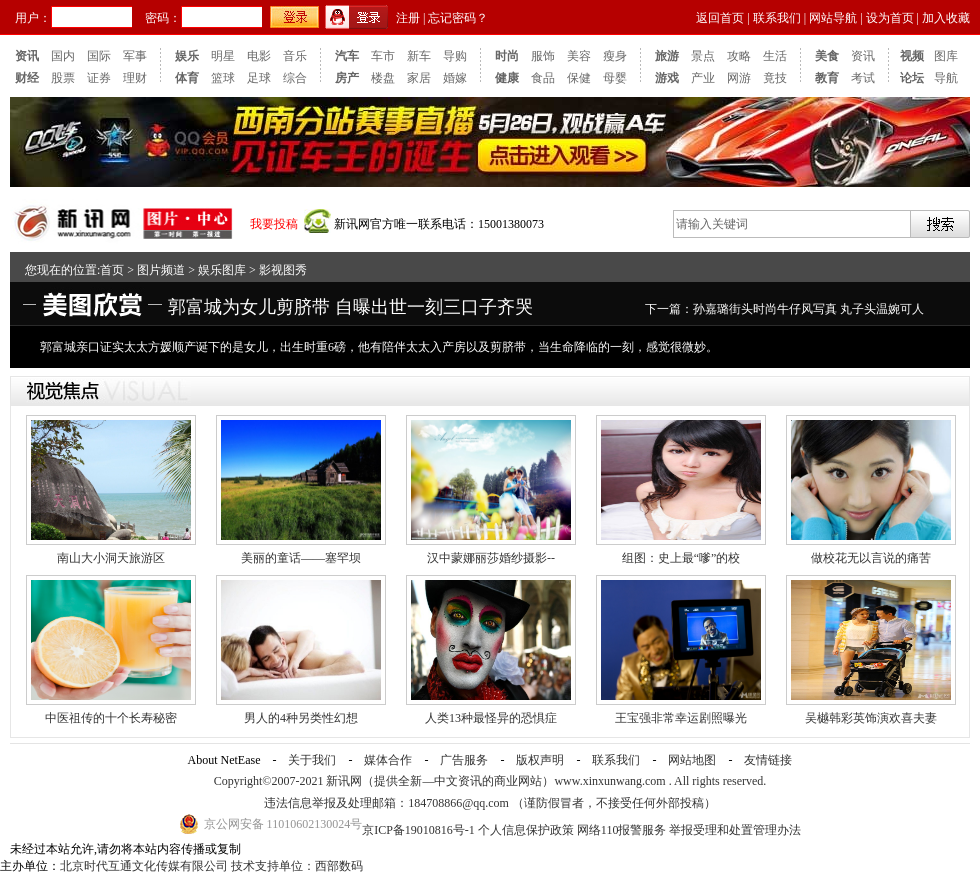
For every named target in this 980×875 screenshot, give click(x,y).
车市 (383, 56)
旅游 (667, 56)
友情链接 (768, 760)
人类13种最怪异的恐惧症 (491, 718)
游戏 (667, 78)
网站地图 (692, 760)
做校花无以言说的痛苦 (871, 558)
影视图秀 (283, 270)
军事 (135, 56)
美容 (579, 56)
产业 (703, 78)
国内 (63, 56)
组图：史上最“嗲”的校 (681, 558)
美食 (827, 56)
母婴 (615, 78)
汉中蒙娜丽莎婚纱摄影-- (491, 558)
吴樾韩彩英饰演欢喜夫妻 (871, 718)
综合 (295, 78)
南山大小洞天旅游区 (111, 558)
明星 (223, 56)
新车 (419, 56)
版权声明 (540, 760)
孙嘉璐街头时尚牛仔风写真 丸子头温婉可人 (808, 309)
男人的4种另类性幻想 (301, 718)
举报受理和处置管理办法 (735, 830)
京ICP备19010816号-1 (420, 830)
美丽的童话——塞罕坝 (301, 558)
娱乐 (187, 56)
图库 (946, 56)
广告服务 (464, 760)
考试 (863, 78)
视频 (912, 56)
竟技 (775, 78)
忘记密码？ (458, 18)
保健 (579, 78)
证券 (99, 78)
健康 (507, 78)
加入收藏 (946, 18)
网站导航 (833, 18)
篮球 (223, 78)
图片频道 (161, 270)
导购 (455, 56)
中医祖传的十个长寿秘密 (111, 718)
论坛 (912, 78)
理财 (135, 78)
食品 (543, 78)
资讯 (27, 56)
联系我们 (777, 18)
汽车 (347, 56)
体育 (187, 78)
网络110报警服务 (622, 830)
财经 (27, 78)
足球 (259, 78)
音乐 (295, 56)
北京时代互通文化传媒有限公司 (144, 866)
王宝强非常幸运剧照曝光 (681, 718)
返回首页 (720, 18)
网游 (739, 78)
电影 (259, 56)
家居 (419, 78)
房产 (347, 78)
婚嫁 (455, 78)
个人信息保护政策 (526, 830)
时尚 (507, 56)
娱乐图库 (222, 270)
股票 (63, 78)
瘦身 (615, 56)
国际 (99, 56)
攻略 (739, 56)
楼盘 (383, 78)
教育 (827, 78)
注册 (408, 18)
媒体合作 (388, 760)
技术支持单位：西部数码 (297, 866)
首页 (112, 270)
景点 (703, 56)
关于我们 (312, 760)
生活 (775, 56)
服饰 (543, 56)
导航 (946, 78)
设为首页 (890, 18)
